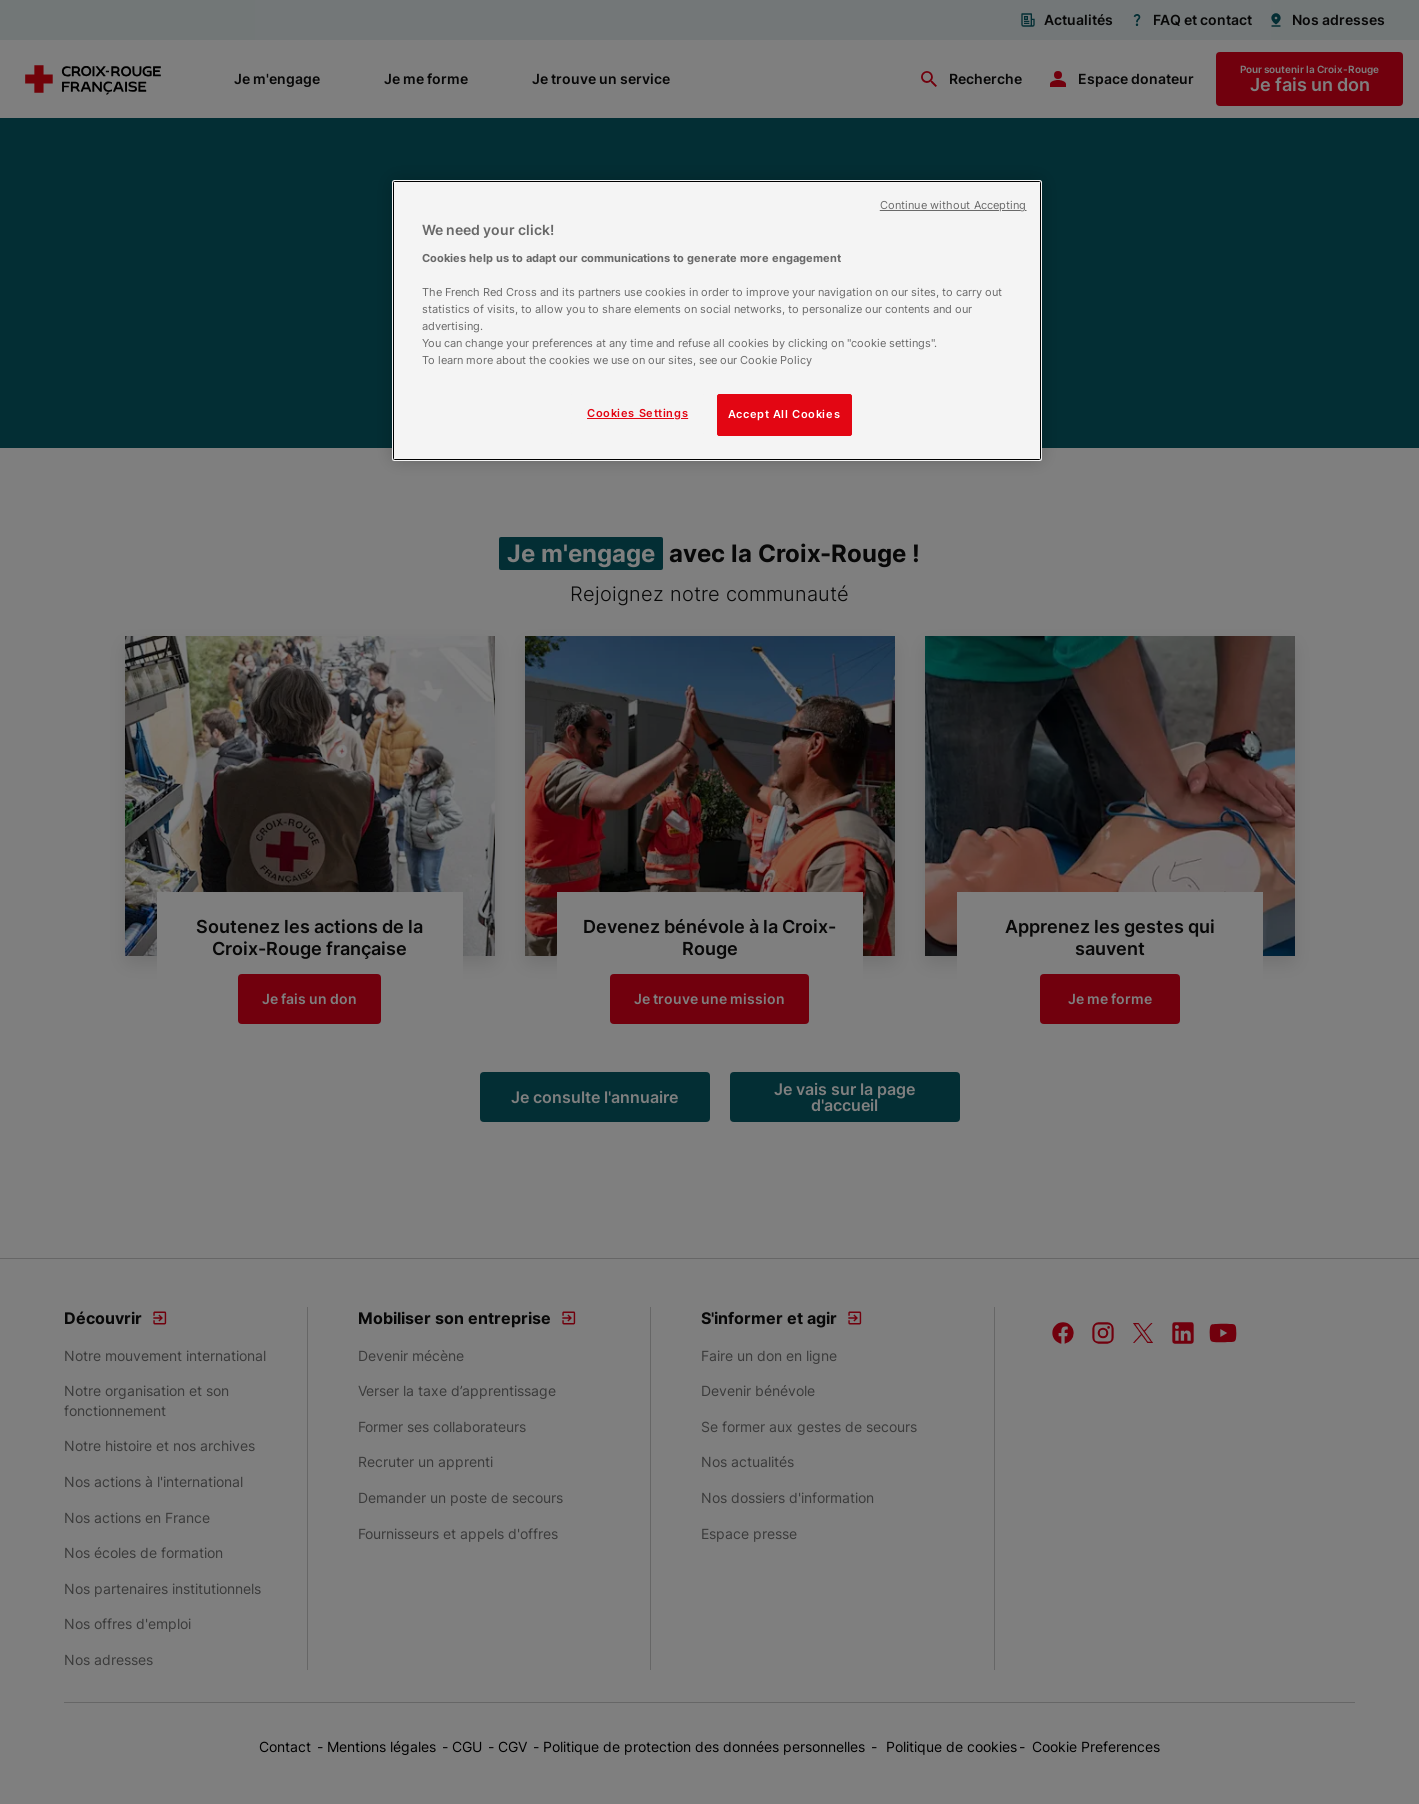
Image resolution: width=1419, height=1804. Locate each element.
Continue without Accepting (953, 205)
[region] (717, 320)
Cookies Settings (637, 413)
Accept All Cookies (784, 414)
